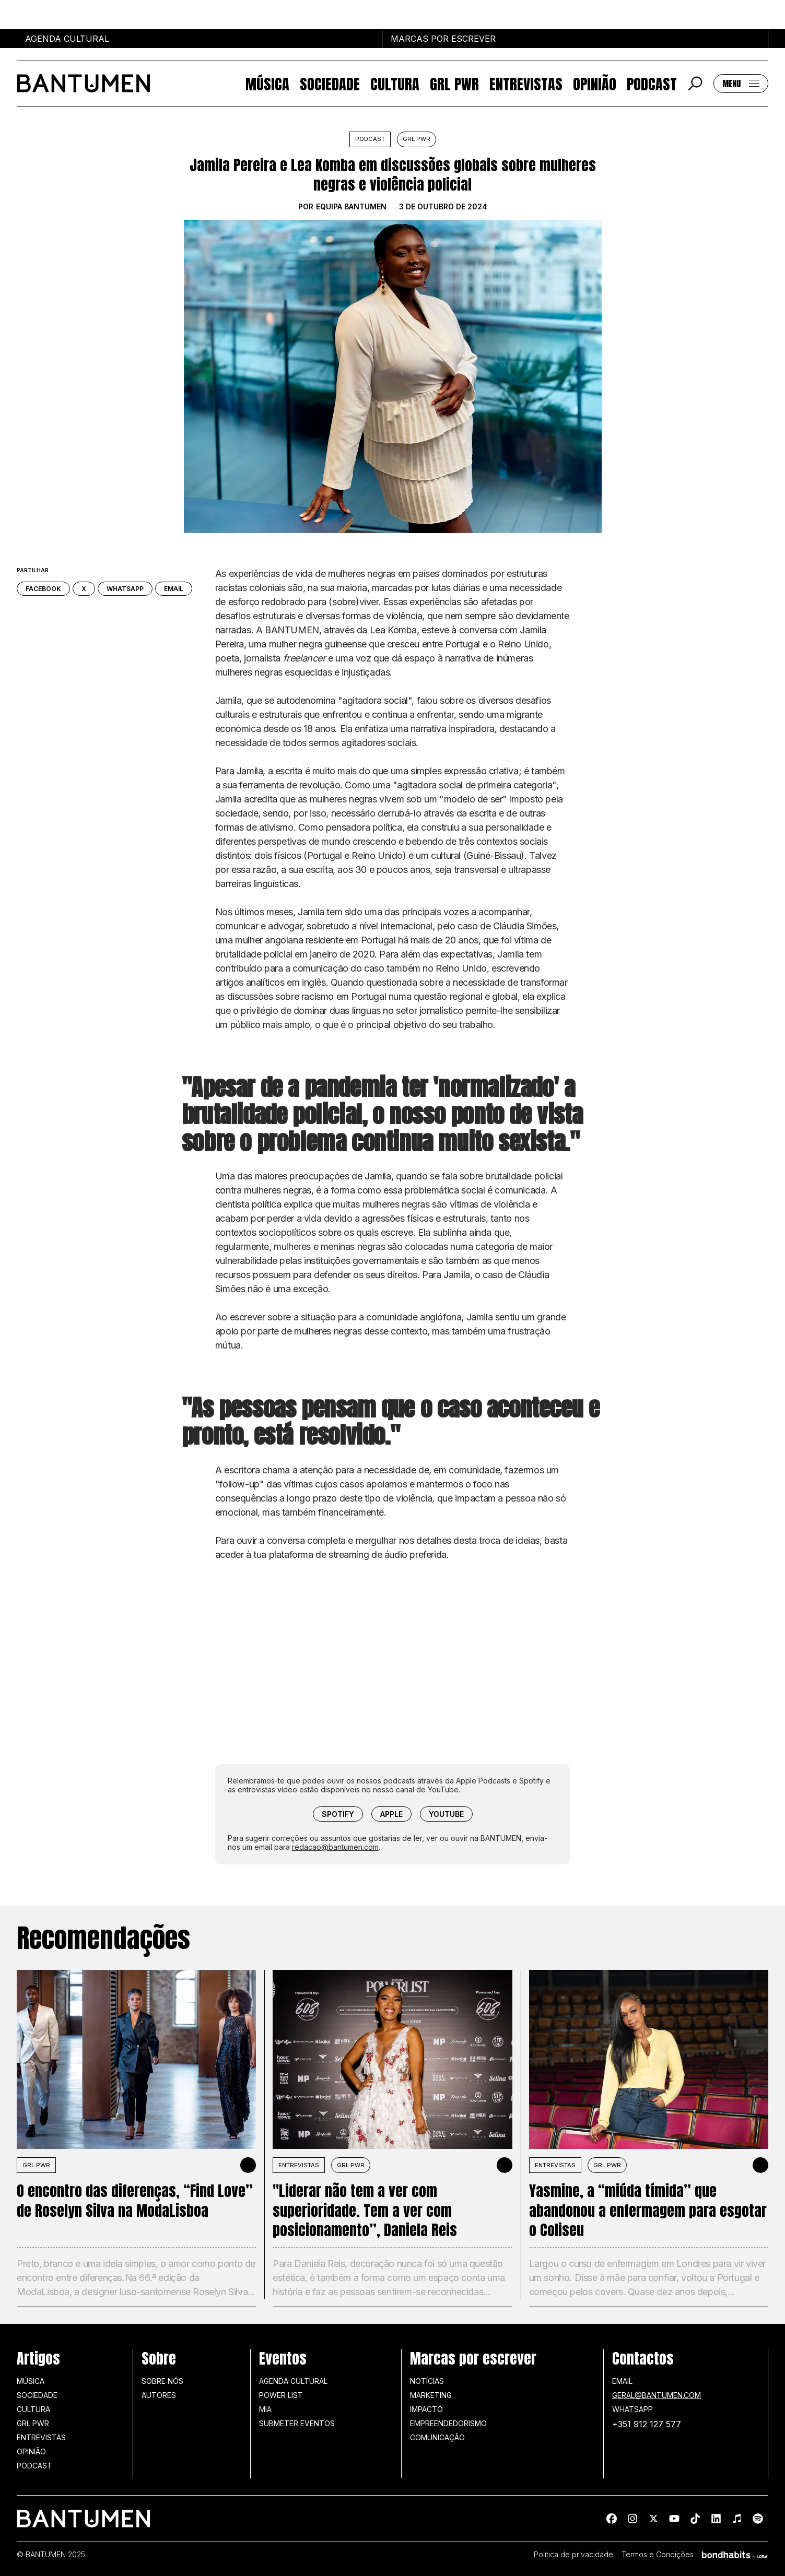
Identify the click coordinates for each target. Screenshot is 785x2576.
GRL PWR (454, 83)
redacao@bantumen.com (335, 1846)
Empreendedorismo (448, 2423)
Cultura (394, 83)
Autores (159, 2395)
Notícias (427, 2381)
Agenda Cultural (293, 2381)
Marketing (431, 2395)
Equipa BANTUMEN (351, 207)
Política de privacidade (573, 2554)
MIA (265, 2409)
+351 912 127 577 (646, 2424)
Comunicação (437, 2437)
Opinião (594, 83)
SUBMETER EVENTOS (297, 2423)
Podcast (652, 83)
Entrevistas (526, 83)
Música (267, 83)
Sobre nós (162, 2381)
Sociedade (330, 83)
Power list (281, 2395)
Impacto (426, 2409)
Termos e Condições (658, 2554)
